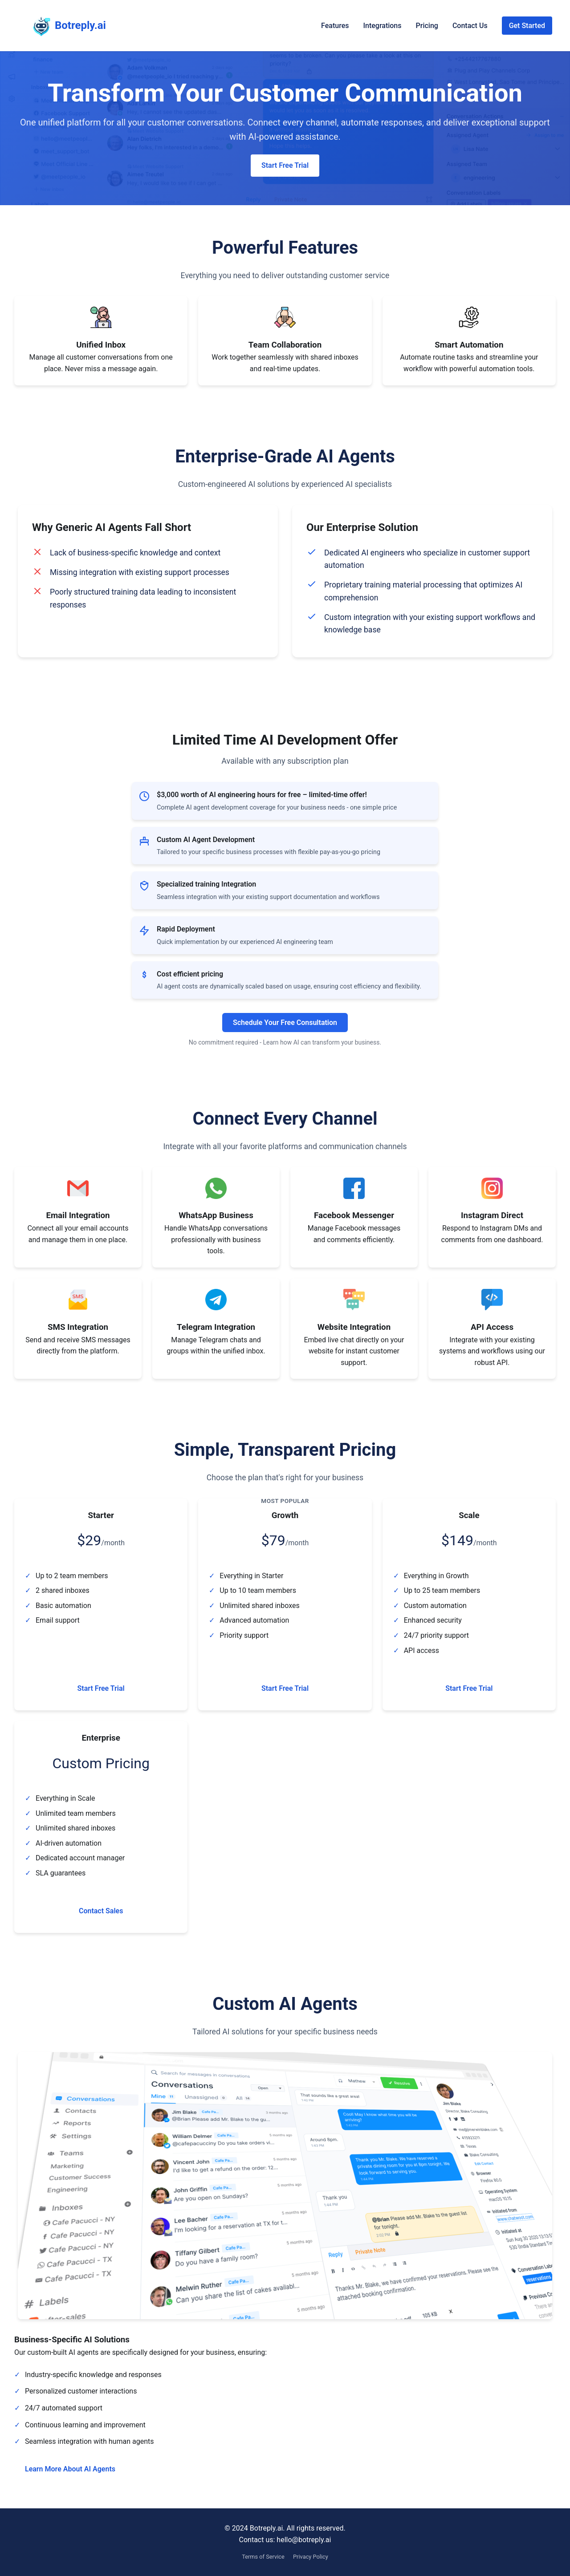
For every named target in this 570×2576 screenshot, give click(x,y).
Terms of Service (263, 2556)
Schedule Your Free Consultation (285, 1022)
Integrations (382, 25)
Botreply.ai (62, 25)
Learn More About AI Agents (70, 2469)
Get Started (527, 25)
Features (335, 25)
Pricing (427, 25)
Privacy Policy (310, 2556)
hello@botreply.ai (304, 2539)
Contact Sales (101, 1911)
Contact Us (470, 25)
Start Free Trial (285, 165)
